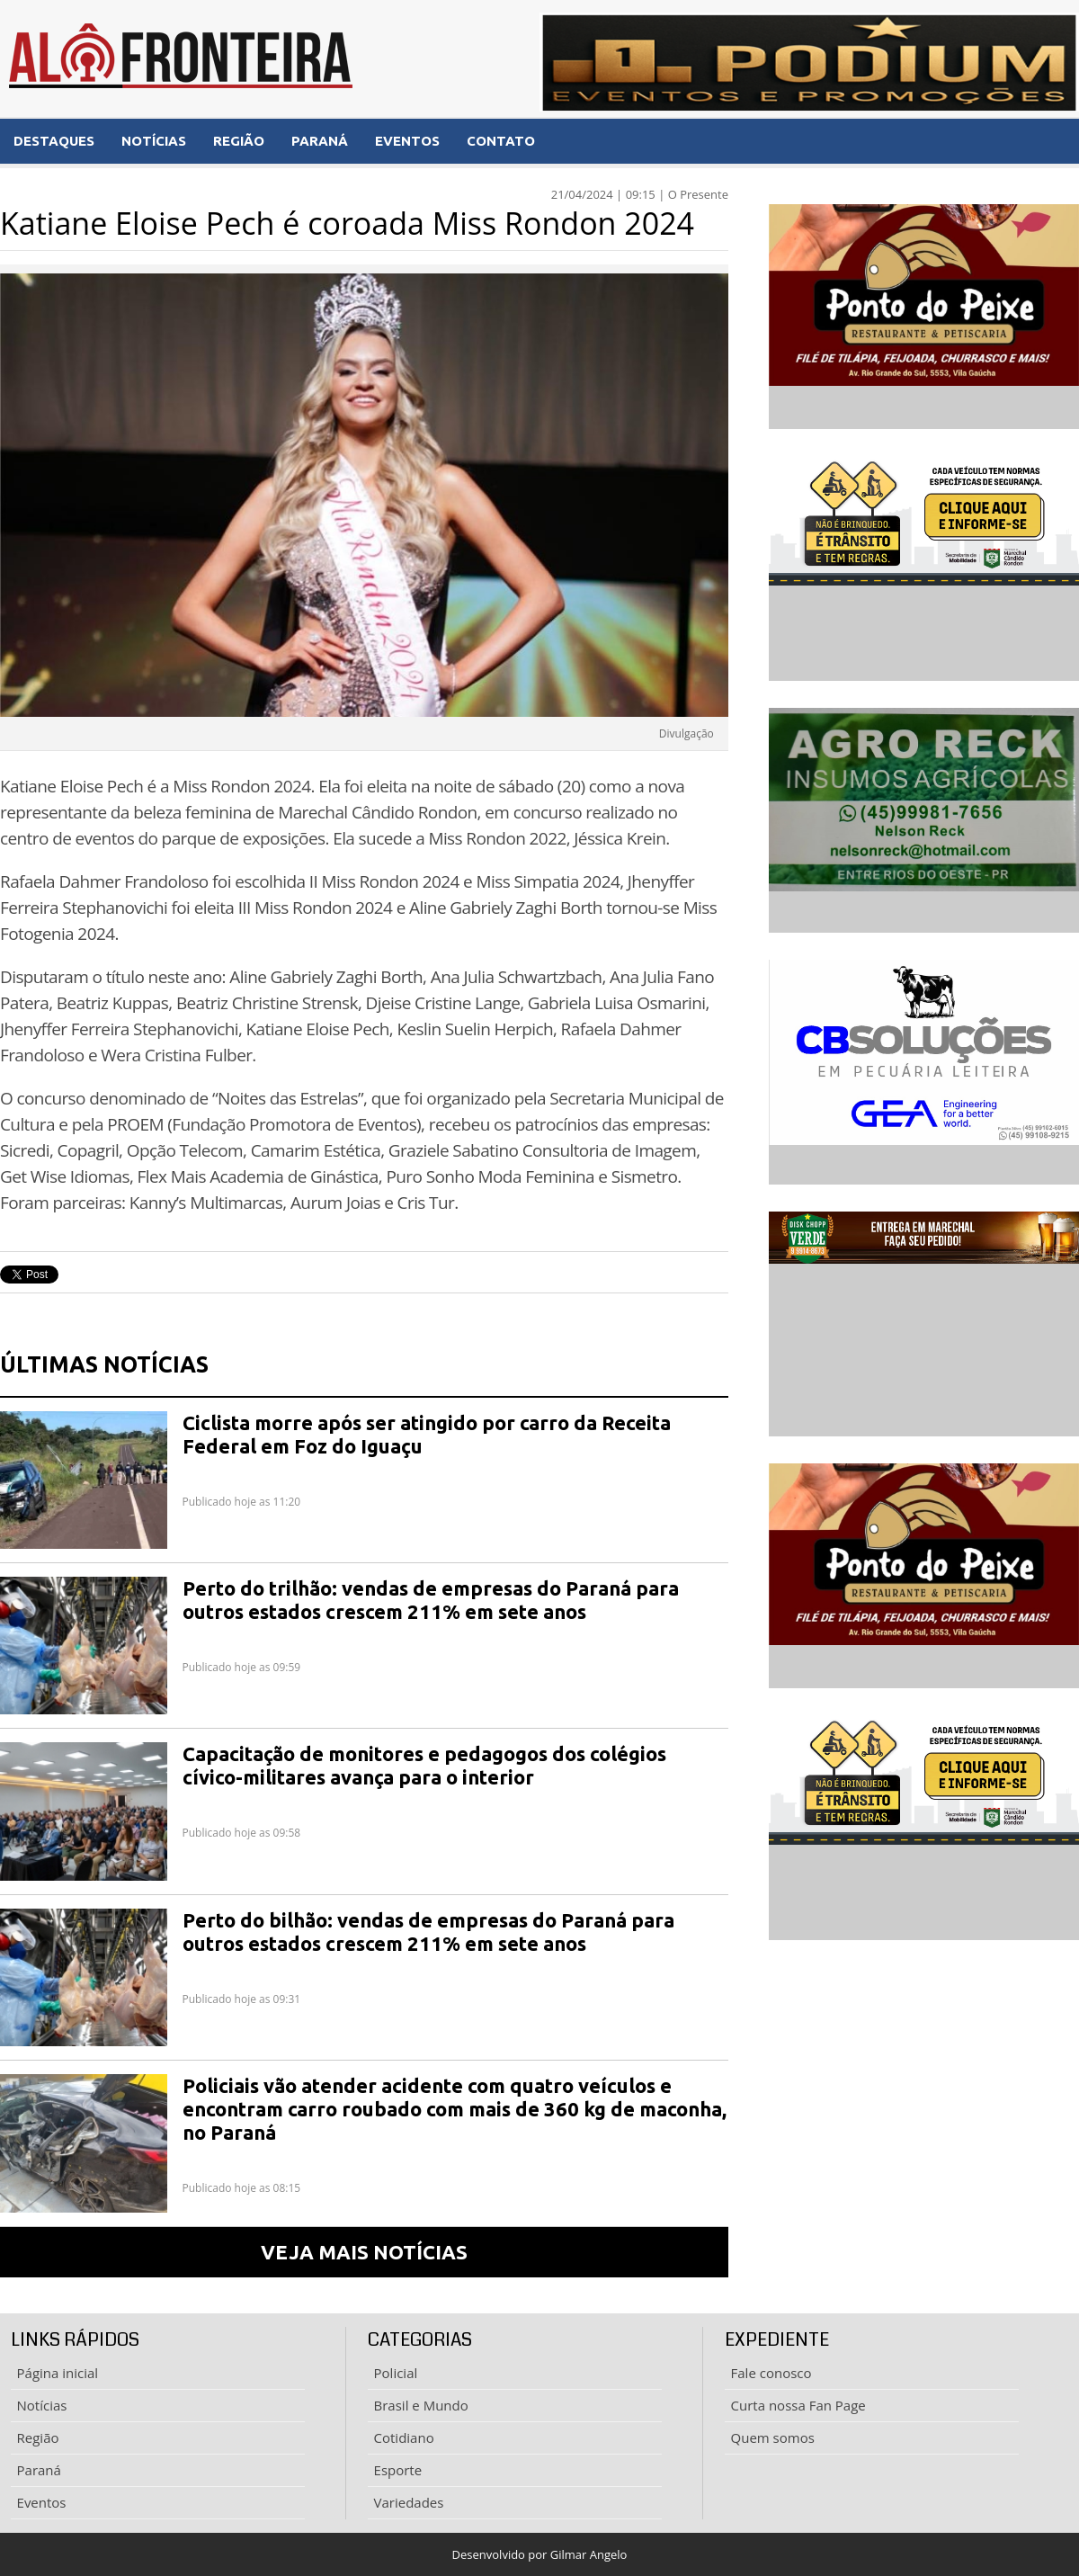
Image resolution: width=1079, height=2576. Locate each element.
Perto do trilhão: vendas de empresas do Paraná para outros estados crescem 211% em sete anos (431, 1600)
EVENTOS (407, 140)
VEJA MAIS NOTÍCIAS (364, 2252)
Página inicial (58, 2373)
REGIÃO (238, 140)
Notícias (42, 2405)
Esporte (398, 2470)
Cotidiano (404, 2437)
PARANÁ (319, 140)
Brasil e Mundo (421, 2405)
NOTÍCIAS (153, 140)
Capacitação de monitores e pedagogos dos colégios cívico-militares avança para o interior (424, 1765)
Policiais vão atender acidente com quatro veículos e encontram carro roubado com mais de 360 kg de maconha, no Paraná (455, 2108)
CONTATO (501, 140)
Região (38, 2437)
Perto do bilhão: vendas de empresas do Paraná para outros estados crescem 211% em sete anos (428, 1931)
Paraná (39, 2470)
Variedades (409, 2502)
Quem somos (773, 2437)
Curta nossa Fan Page (798, 2405)
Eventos (42, 2502)
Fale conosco (771, 2373)
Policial (396, 2373)
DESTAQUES (53, 140)
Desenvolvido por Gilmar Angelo (540, 2554)
